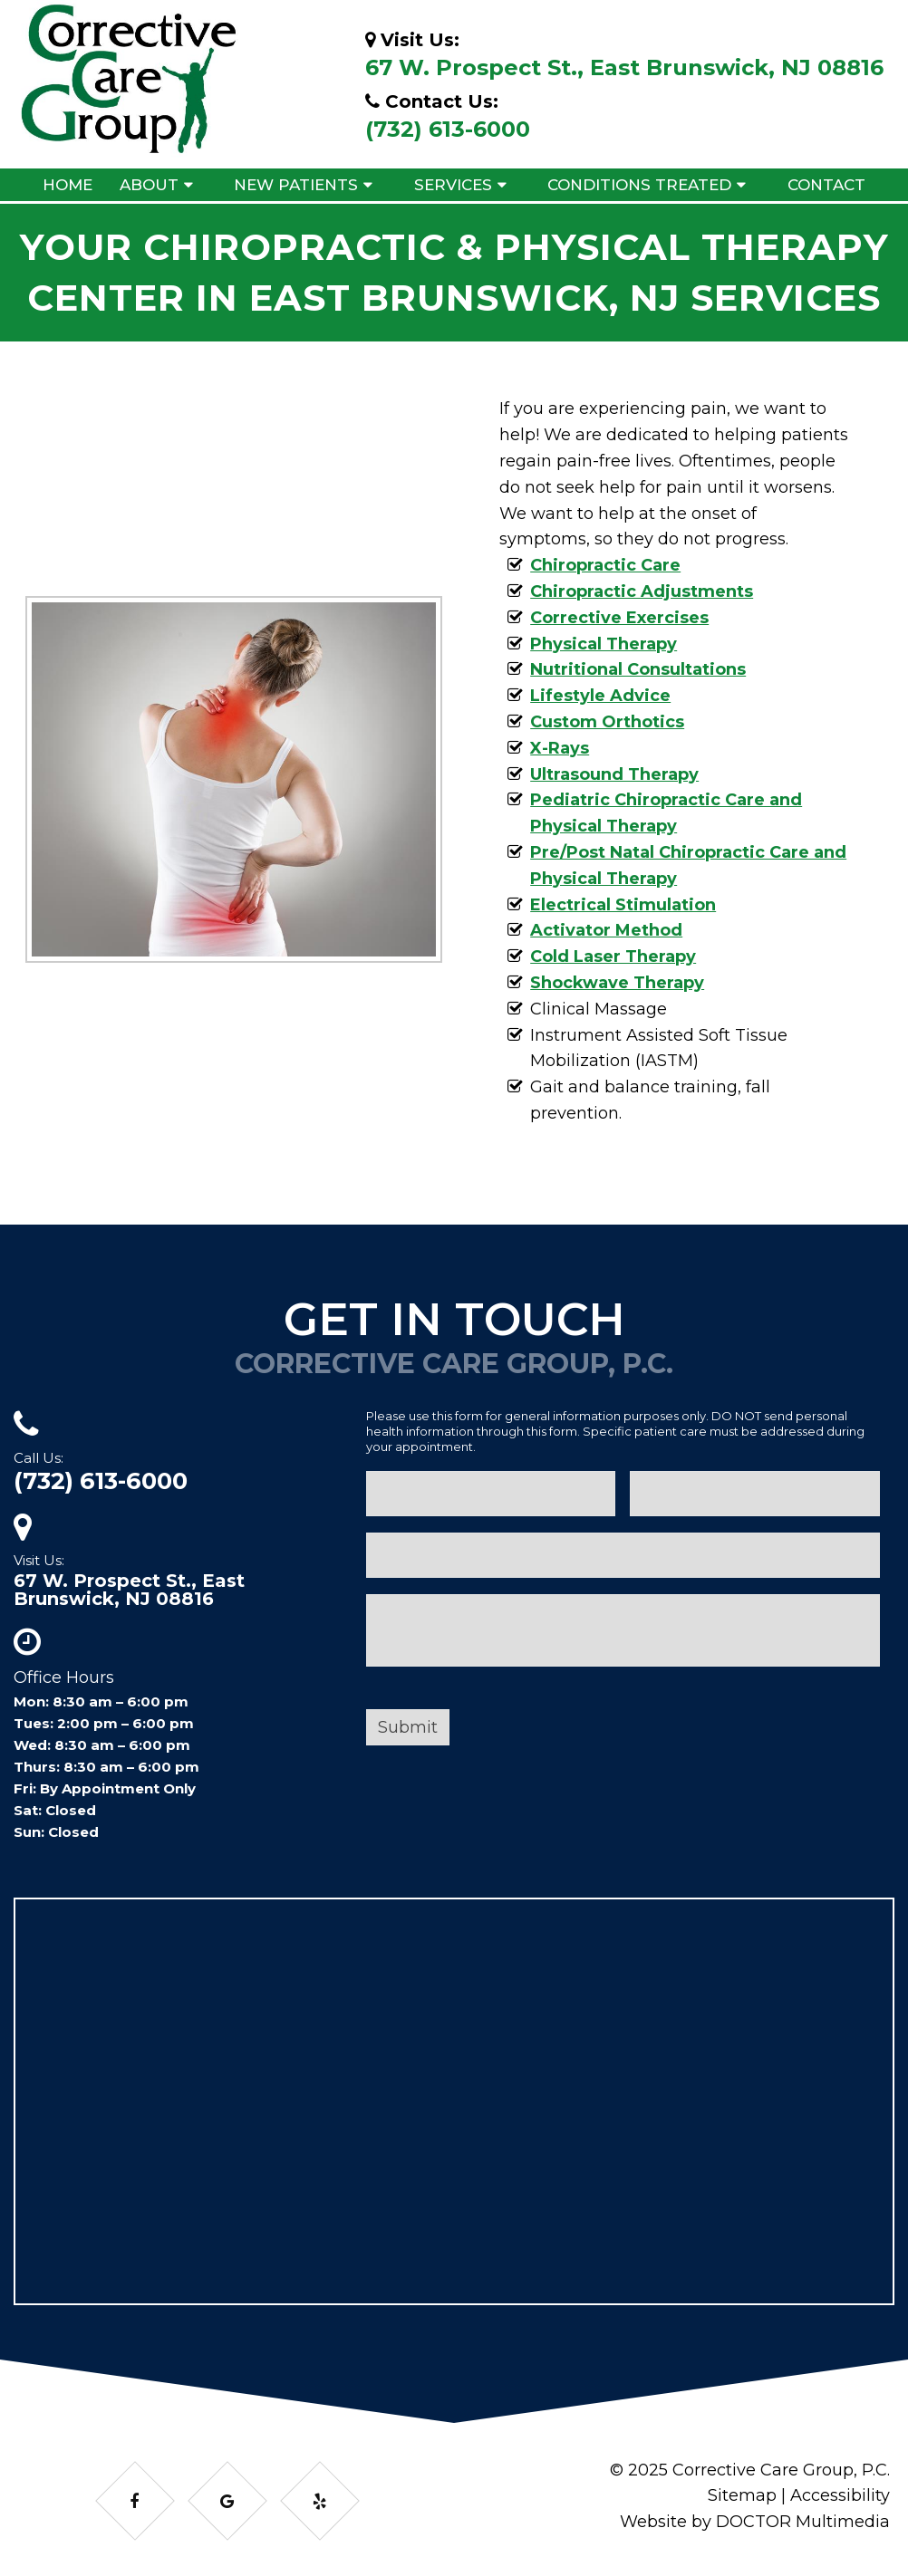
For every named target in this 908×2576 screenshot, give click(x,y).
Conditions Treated (639, 185)
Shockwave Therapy (617, 983)
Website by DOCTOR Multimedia (755, 2522)
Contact (826, 185)
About (149, 185)
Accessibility (840, 2495)
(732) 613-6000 (447, 129)
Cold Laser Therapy (613, 956)
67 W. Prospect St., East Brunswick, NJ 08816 (624, 67)
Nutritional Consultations (638, 669)
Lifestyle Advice (600, 696)
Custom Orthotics (607, 722)
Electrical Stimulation (623, 905)
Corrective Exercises (619, 618)
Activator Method (606, 930)
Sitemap (742, 2495)
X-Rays (559, 748)
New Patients (296, 185)
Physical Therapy (603, 644)
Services (453, 185)
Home (67, 185)
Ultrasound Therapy (614, 774)
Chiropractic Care (605, 565)
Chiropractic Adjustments (641, 591)
